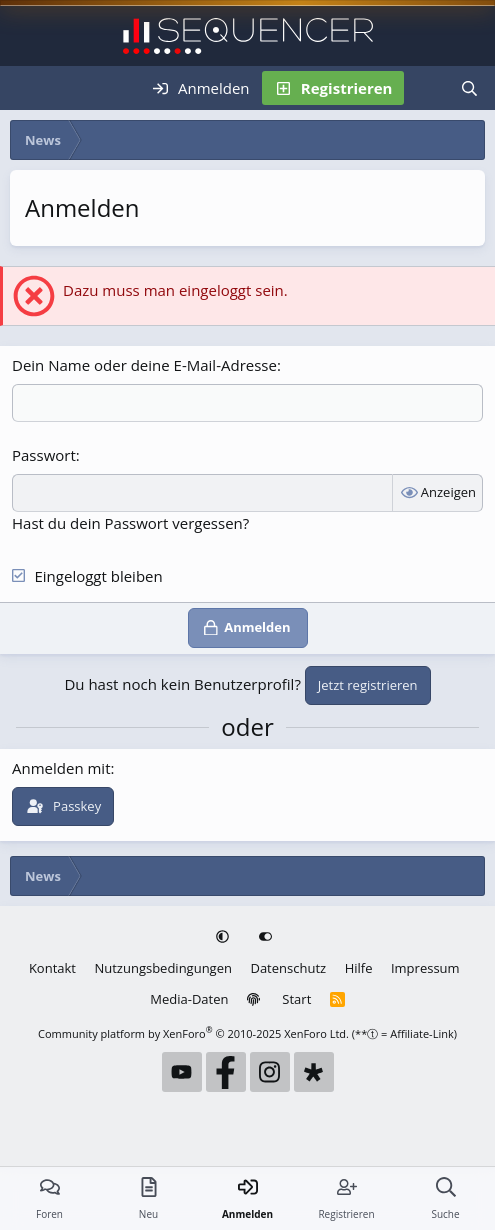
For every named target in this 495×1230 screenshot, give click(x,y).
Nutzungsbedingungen (162, 968)
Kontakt (52, 968)
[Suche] (469, 88)
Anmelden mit (61, 768)
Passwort (44, 455)
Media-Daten (189, 999)
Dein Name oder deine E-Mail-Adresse (144, 365)
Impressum (425, 968)
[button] (224, 937)
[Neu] (425, 88)
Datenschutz (288, 968)
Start (296, 999)
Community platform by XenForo (193, 1033)
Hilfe (359, 968)
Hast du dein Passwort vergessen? (130, 523)
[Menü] (27, 88)
